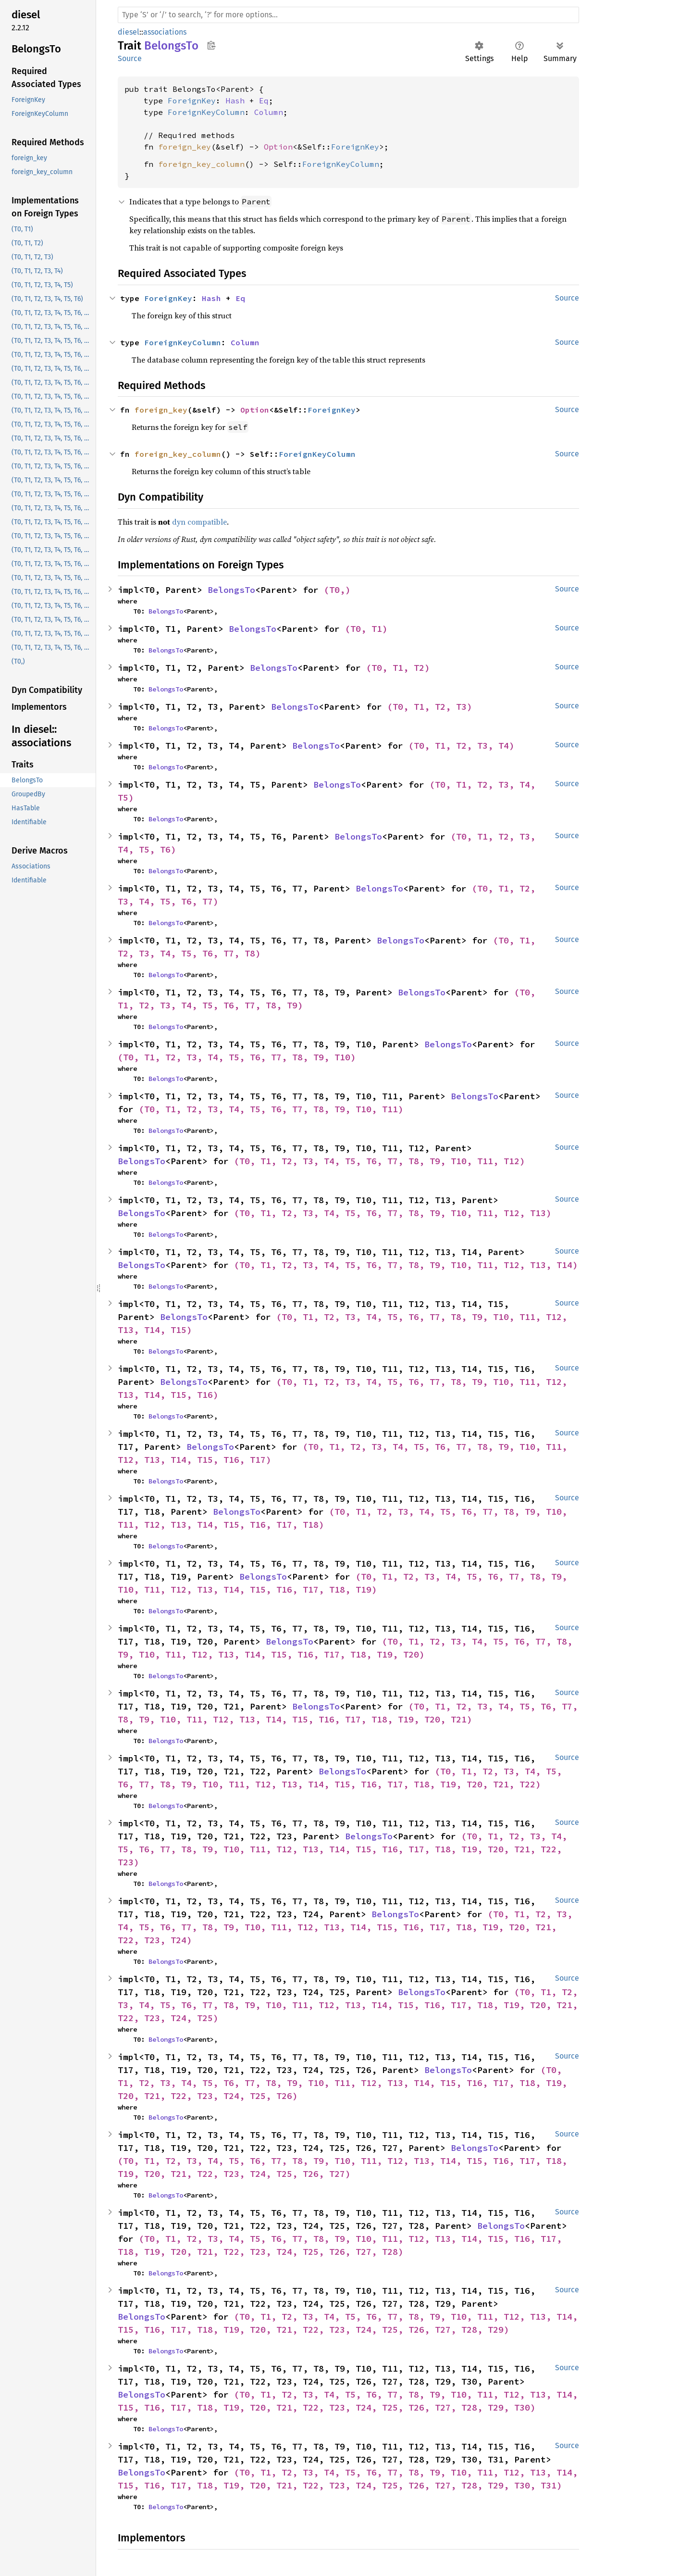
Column (268, 112)
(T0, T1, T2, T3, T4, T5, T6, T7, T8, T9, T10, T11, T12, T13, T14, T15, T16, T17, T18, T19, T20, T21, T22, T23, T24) (348, 1927)
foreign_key (184, 146)
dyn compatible (199, 521)
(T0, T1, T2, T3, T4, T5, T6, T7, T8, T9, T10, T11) (271, 1109)
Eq (264, 100)
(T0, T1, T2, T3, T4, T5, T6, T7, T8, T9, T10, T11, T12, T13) (392, 1213)
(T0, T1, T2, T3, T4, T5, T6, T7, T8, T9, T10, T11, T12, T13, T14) (406, 1264)
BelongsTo (231, 589)
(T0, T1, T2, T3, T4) (461, 745)
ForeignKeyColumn (206, 112)
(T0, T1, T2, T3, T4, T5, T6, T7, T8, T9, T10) (237, 1057)
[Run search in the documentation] (348, 15)
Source (130, 58)
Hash (235, 100)
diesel (128, 32)
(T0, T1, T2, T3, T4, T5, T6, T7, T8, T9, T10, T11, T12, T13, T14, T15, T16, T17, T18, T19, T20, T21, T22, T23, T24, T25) (350, 2004)
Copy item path (211, 45)
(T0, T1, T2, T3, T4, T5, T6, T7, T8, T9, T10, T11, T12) (379, 1161)
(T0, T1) (366, 628)
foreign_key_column (201, 164)
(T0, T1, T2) (398, 667)
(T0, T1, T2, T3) (429, 706)
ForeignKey (192, 100)
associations (164, 32)
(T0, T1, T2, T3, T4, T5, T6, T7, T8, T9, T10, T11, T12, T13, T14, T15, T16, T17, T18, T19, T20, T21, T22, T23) (345, 1849)
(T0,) (337, 589)
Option (278, 146)
